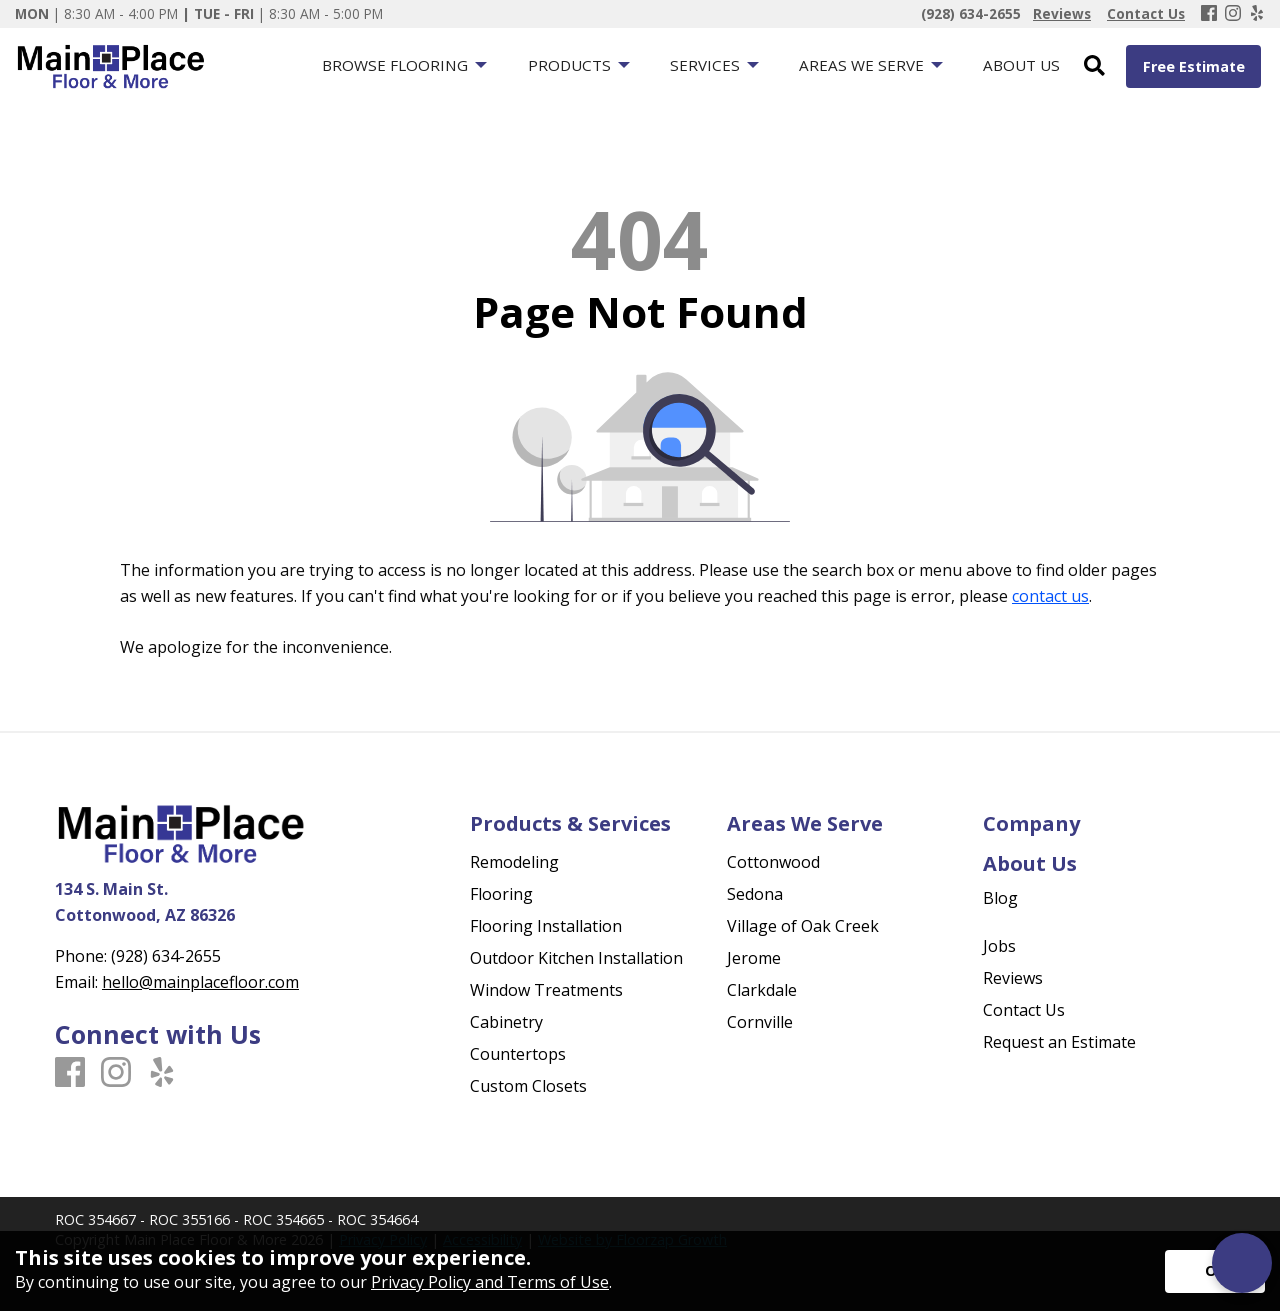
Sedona (755, 894)
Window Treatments (546, 990)
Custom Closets (528, 1086)
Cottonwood (773, 862)
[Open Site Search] (1094, 66)
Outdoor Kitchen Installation (576, 958)
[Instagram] (1233, 14)
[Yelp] (1257, 14)
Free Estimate (1194, 66)
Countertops (518, 1054)
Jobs (999, 946)
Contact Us (1024, 1010)
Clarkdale (762, 990)
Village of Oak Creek (803, 926)
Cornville (760, 1022)
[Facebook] (1209, 14)
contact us (1050, 596)
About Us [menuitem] (1021, 65)
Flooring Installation (546, 926)
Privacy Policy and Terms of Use (490, 1282)
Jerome (754, 958)
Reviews (1013, 978)
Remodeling (514, 862)
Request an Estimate (1059, 1042)
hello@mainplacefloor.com (200, 982)
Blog (1000, 898)
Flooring (501, 894)
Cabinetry (506, 1022)
